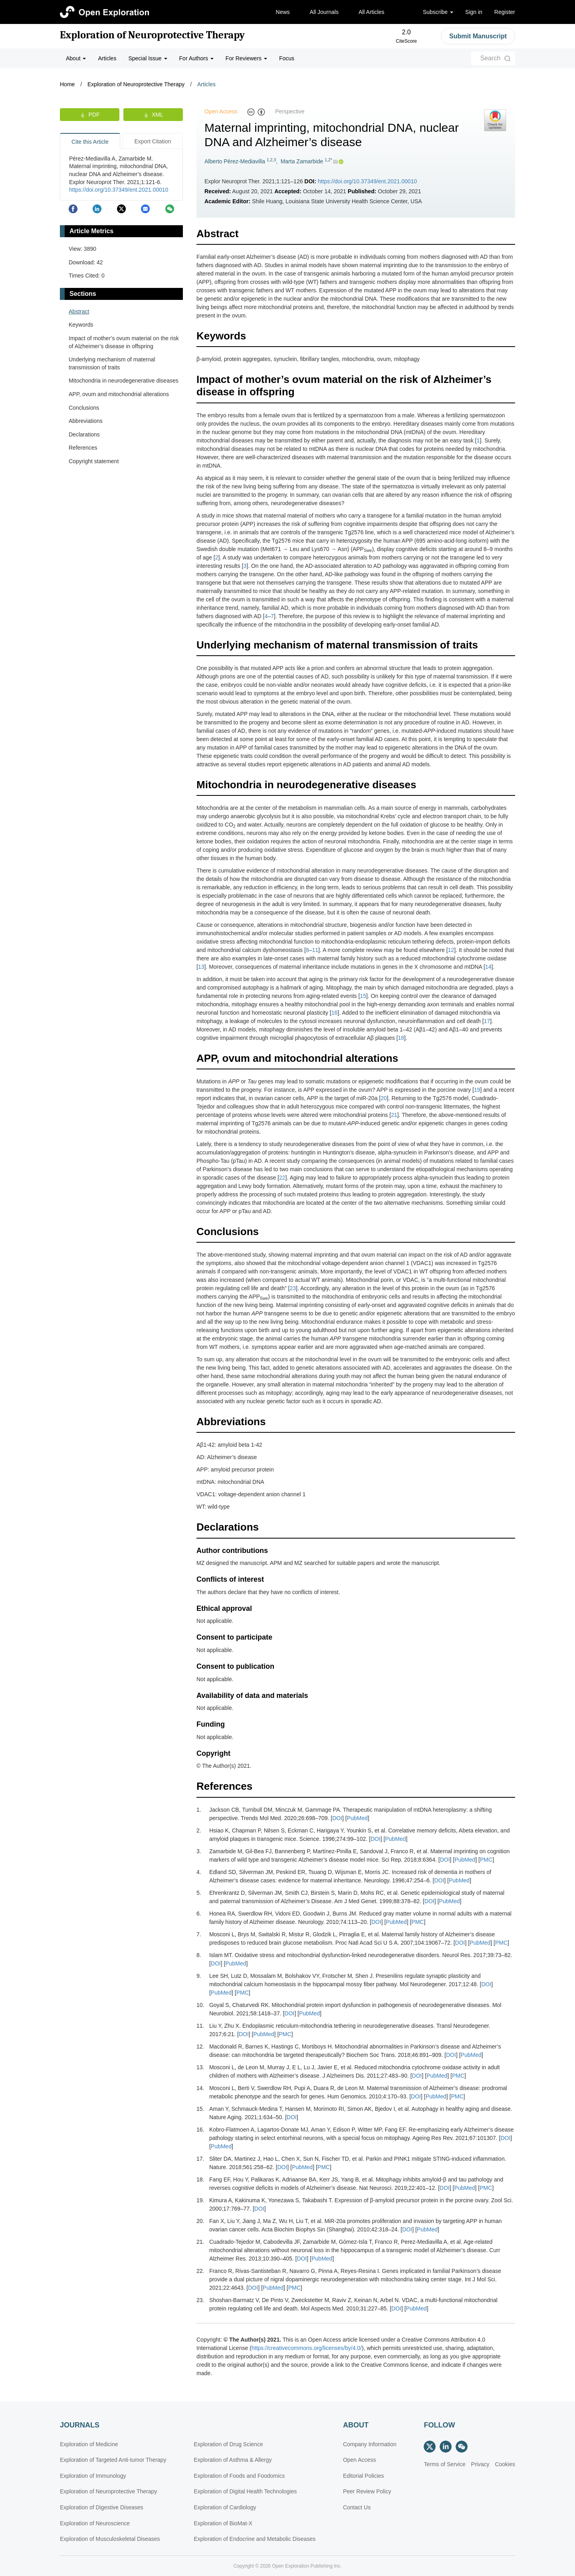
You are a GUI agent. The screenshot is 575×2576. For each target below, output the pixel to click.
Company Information (370, 2444)
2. (198, 1830)
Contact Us (357, 2507)
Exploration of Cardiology (225, 2507)
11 (315, 950)
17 (487, 1021)
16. (200, 2129)
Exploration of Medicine (89, 2444)
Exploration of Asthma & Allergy (233, 2460)
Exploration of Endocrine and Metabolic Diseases (254, 2539)
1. (198, 1810)
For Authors (196, 58)
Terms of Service (444, 2464)
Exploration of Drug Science (228, 2444)
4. (198, 1872)
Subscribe (438, 12)
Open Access (359, 2460)
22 (282, 1177)
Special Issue (147, 58)
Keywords (81, 324)
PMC (486, 1859)
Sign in (473, 12)
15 (363, 996)
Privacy (480, 2464)
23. (200, 2300)
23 (292, 1288)
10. (200, 2005)
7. (198, 1934)
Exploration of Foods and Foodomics (239, 2476)
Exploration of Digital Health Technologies (245, 2491)
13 (201, 967)
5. (198, 1893)
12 (451, 950)
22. (200, 2271)
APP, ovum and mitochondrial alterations (119, 394)
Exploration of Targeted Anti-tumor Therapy (113, 2460)
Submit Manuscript (478, 36)
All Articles (372, 12)
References (83, 447)
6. (198, 1913)
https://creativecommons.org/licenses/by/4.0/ (307, 2348)
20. (200, 2221)
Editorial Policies (363, 2476)
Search (490, 58)
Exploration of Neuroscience (95, 2523)
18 (401, 1038)
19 (477, 1090)
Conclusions (84, 408)
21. (200, 2242)
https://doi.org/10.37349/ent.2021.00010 (367, 181)
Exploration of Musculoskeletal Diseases (110, 2539)
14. (200, 2088)
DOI (337, 1818)
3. (198, 1851)
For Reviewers (246, 58)
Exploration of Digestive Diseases (101, 2507)
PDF (93, 114)
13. (200, 2067)
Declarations (84, 434)
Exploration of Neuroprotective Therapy (152, 35)
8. (198, 1955)
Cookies (505, 2464)
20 (384, 1098)
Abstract (79, 311)
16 (334, 1012)
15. (200, 2109)
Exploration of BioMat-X (223, 2523)
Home (67, 84)
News (283, 12)
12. (200, 2046)
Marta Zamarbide (302, 161)
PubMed (357, 1818)
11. (200, 2026)
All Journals (324, 12)
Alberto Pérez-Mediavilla (234, 161)
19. (200, 2200)
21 (394, 1115)
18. (200, 2179)
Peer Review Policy (367, 2491)
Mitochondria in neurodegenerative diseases (123, 380)
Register (504, 12)
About (76, 58)
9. (198, 1976)
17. (200, 2159)
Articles (107, 58)
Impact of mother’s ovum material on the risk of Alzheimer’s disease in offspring (124, 342)
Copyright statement (94, 461)
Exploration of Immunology (93, 2476)
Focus (286, 58)
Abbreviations (86, 421)
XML (157, 114)
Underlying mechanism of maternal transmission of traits (112, 363)
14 (488, 967)
